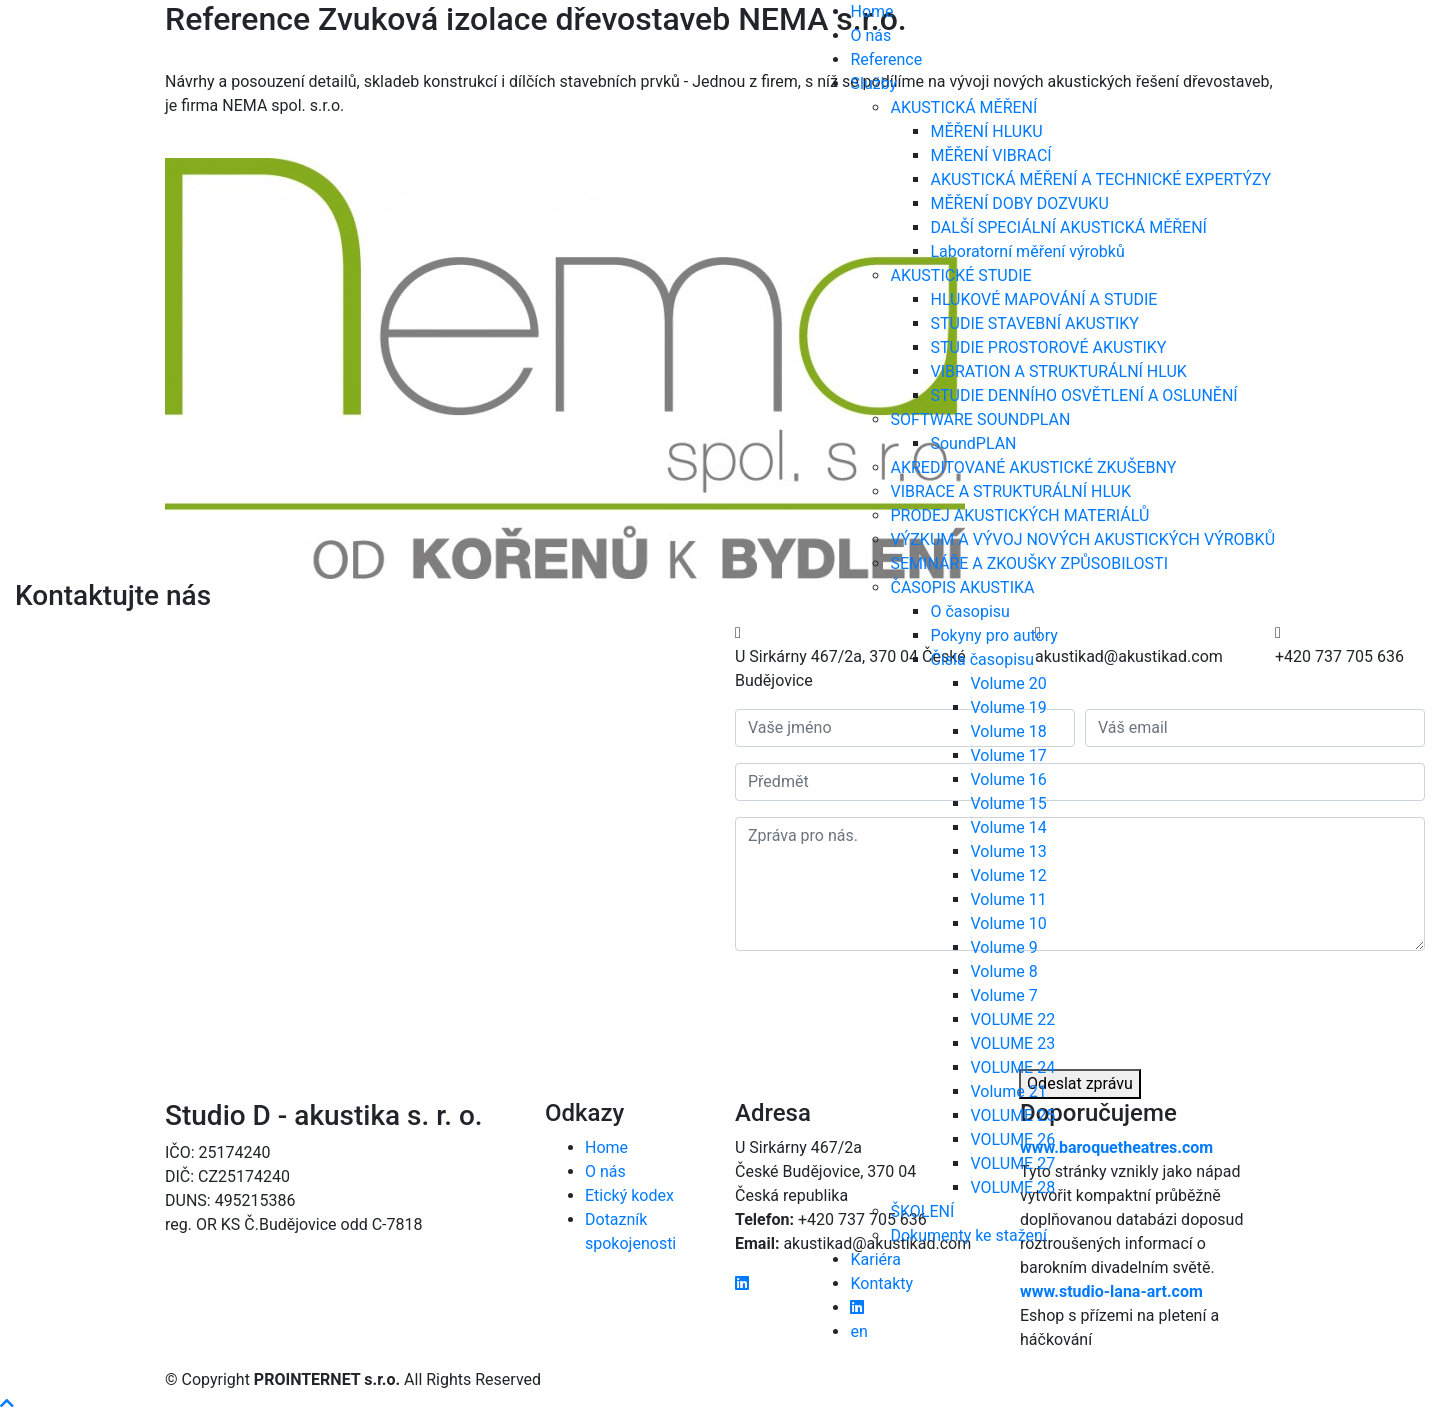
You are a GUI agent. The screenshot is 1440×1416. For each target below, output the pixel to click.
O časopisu (969, 611)
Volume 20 (1008, 683)
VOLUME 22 (1012, 1019)
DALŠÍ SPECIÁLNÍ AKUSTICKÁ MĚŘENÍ (1068, 227)
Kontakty (881, 1283)
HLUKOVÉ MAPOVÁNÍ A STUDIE (1043, 299)
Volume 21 (1008, 1091)
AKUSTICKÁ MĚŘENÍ (963, 107)
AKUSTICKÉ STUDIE (960, 275)
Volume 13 (1008, 851)
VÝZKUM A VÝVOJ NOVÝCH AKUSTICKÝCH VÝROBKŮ (1082, 539)
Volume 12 (1008, 875)
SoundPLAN (973, 443)
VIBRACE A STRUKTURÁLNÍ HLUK (1010, 491)
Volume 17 (1008, 755)
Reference (886, 59)
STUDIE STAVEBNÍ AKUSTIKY (1034, 323)
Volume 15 (1008, 803)
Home (871, 11)
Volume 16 (1008, 779)
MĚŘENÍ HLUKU (986, 131)
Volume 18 (1008, 731)
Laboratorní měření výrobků (1027, 251)
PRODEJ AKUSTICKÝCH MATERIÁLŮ (1019, 515)
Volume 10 (1008, 923)
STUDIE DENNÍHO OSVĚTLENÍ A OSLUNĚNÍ (1083, 395)
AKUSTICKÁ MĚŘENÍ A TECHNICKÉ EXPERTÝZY (1100, 179)
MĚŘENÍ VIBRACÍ (990, 155)
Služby (873, 83)
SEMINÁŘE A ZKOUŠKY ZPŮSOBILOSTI (1029, 563)
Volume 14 (1008, 827)
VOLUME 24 (1012, 1067)
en (858, 1331)
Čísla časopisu (982, 659)
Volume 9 (1003, 947)
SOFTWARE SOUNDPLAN (980, 419)
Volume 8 (1003, 971)
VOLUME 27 (1012, 1163)
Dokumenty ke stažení (968, 1235)
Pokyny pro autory (993, 635)
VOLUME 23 (1012, 1043)
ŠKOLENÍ (922, 1211)
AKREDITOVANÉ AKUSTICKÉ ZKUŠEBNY (1033, 467)
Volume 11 (1008, 899)
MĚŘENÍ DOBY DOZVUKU (1019, 203)
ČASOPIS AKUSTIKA (962, 587)
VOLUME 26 (1012, 1139)
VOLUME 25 (1012, 1115)
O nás (870, 35)
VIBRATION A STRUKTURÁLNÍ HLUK (1058, 371)
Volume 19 (1008, 707)
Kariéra (875, 1259)
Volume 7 (1003, 995)
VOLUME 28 (1012, 1187)
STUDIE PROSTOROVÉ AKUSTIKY (1048, 347)
